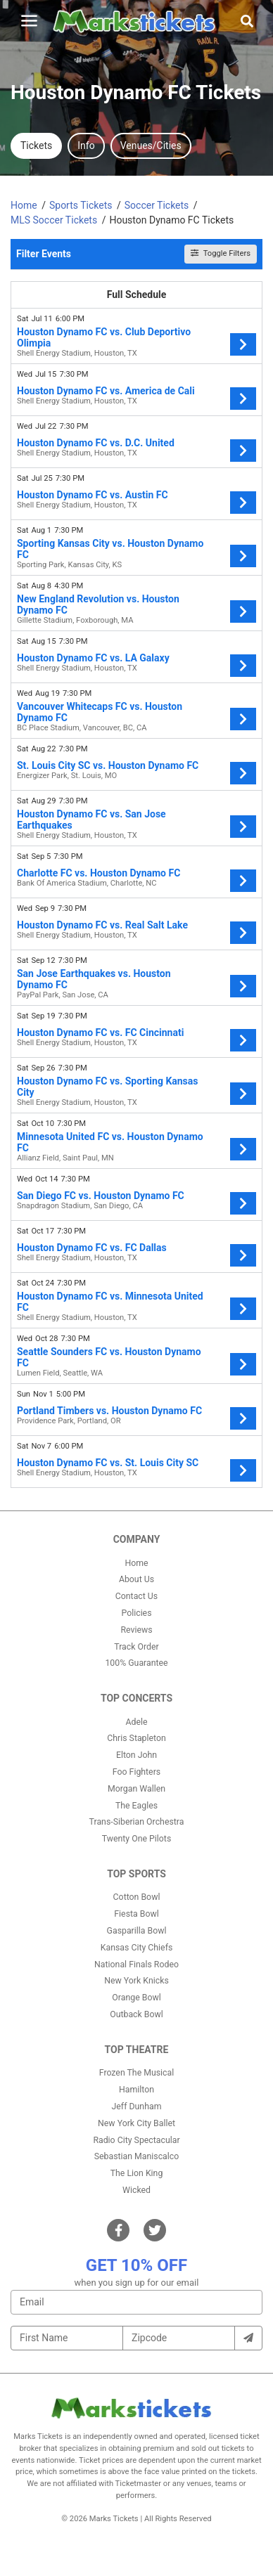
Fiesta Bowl (136, 1914)
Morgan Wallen (136, 1789)
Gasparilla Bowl (137, 1931)
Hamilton (136, 2090)
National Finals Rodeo (136, 1964)
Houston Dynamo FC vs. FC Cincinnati (100, 1032)
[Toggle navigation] (29, 21)
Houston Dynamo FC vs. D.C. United (95, 442)
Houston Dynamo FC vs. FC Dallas (92, 1247)
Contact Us (136, 1596)
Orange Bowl (136, 1997)
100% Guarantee (136, 1663)
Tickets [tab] (36, 145)
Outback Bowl (136, 2014)
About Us (136, 1579)
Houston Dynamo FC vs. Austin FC (92, 494)
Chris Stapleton (136, 1738)
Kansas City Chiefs (137, 1948)
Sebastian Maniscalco (136, 2156)
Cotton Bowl (136, 1897)
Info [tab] (85, 145)
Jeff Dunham (137, 2106)
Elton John (136, 1755)
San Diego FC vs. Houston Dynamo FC (100, 1195)
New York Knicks (136, 1981)
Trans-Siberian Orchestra (136, 1822)
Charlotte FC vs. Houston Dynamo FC (98, 873)
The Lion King (136, 2173)
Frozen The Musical (136, 2073)
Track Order (136, 1647)
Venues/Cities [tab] (151, 145)
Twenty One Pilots (137, 1839)
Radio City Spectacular (136, 2140)
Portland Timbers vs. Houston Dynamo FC (109, 1410)
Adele (136, 1722)
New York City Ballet (136, 2123)
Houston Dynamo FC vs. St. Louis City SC (107, 1462)
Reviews (136, 1630)
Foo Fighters (136, 1772)
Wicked (136, 2190)
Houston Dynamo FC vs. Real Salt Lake (102, 925)
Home (136, 1563)
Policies (136, 1613)
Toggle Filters (220, 253)
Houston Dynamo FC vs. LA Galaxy (93, 658)
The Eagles (136, 1806)
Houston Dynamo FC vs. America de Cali (106, 390)
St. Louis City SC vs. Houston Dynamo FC (107, 765)
